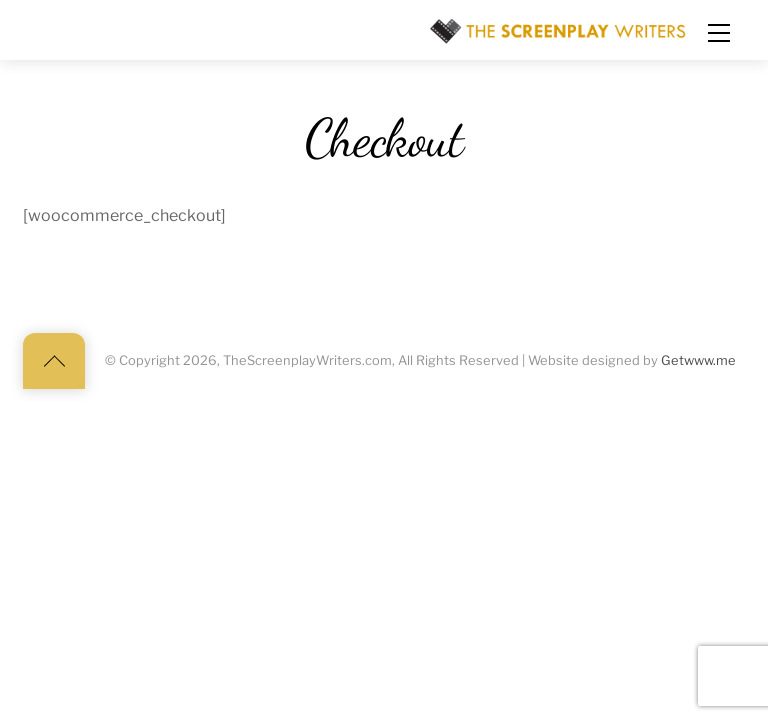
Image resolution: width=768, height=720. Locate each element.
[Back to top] (54, 361)
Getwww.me (698, 360)
